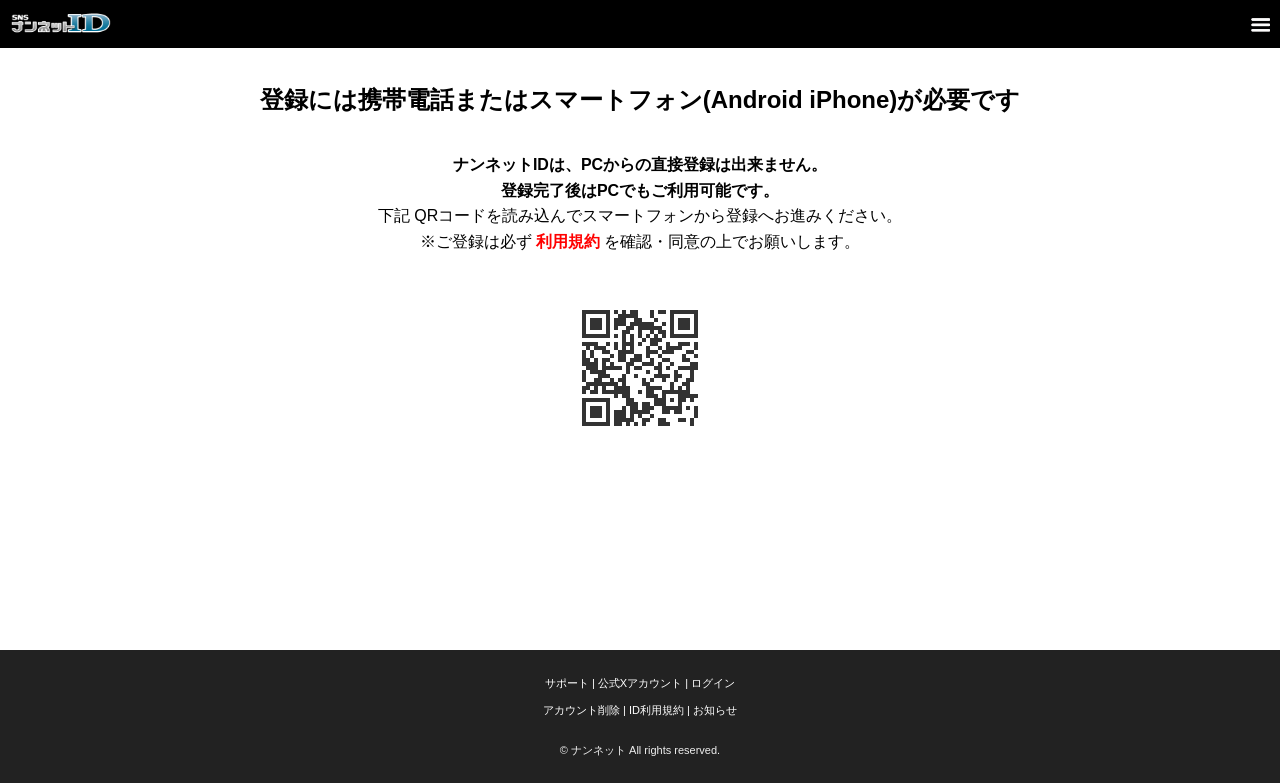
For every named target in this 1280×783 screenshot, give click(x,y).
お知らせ (715, 710)
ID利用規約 (656, 710)
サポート (567, 683)
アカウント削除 (581, 710)
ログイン (713, 683)
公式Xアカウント (640, 683)
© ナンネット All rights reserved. (640, 750)
